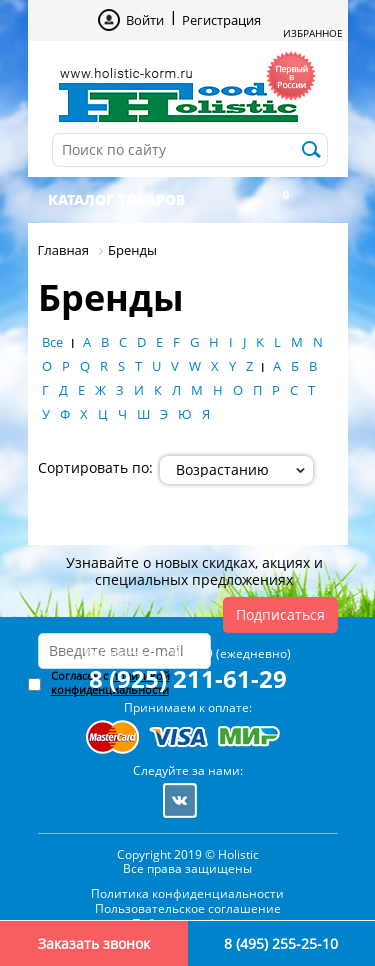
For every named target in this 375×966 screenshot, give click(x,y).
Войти (145, 20)
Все (52, 342)
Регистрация (221, 20)
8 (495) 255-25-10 (281, 943)
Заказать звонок (94, 943)
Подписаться (280, 614)
